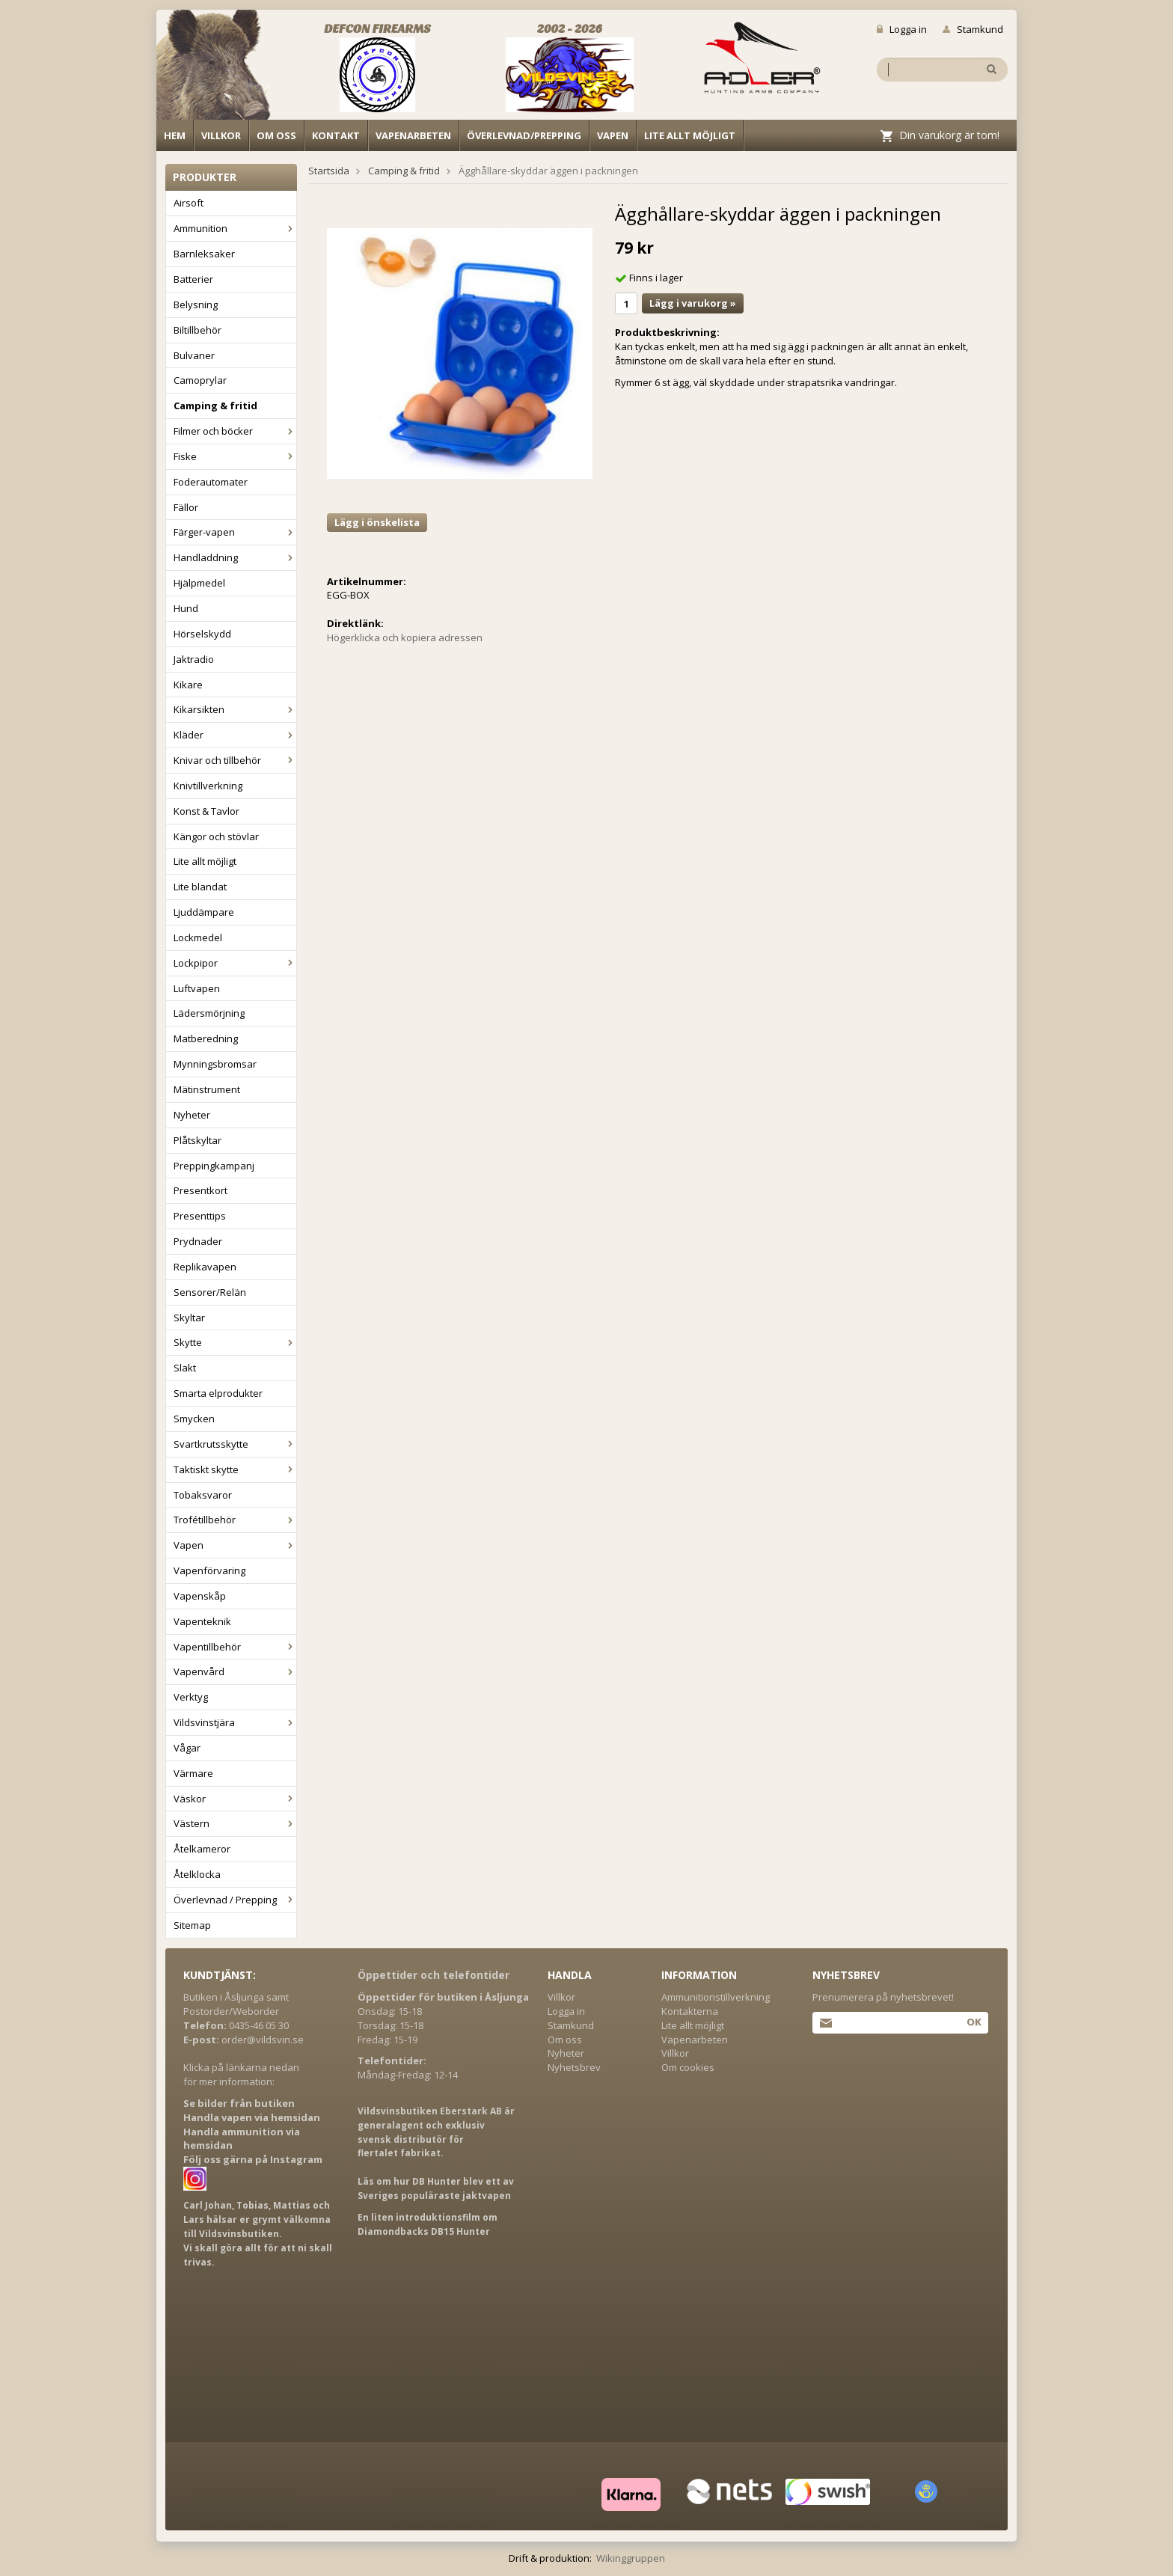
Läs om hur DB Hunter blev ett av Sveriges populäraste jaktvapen (436, 2188)
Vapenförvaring (209, 1570)
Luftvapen (197, 988)
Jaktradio (194, 659)
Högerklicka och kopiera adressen (405, 637)
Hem (175, 135)
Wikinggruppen (630, 2558)
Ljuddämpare (204, 912)
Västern (235, 1823)
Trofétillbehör (235, 1519)
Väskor (235, 1798)
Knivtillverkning (208, 785)
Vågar (187, 1747)
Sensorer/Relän (210, 1292)
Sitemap (192, 1925)
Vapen (612, 135)
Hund (186, 608)
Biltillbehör (197, 330)
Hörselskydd (202, 633)
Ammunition (235, 228)
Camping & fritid (215, 405)
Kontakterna (689, 2011)
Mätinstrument (207, 1089)
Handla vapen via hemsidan (251, 2117)
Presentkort (200, 1190)
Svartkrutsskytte (235, 1444)
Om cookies (687, 2067)
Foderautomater (211, 482)
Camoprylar (200, 380)
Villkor (221, 135)
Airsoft (188, 202)
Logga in (902, 29)
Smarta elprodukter (218, 1393)
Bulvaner (194, 355)
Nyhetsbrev (574, 2067)
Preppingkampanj (214, 1165)
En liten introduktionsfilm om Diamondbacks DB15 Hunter (427, 2224)
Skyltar (189, 1317)
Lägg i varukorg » (692, 303)
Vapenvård (235, 1671)
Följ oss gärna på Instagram (252, 2159)
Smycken (194, 1418)
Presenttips (200, 1216)
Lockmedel (198, 937)
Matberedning (206, 1038)
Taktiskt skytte (235, 1469)
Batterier (193, 279)
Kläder (235, 734)
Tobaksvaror (203, 1495)
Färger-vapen (235, 532)
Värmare (193, 1773)
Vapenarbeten (413, 135)
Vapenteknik (202, 1621)
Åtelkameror (202, 1848)
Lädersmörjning (209, 1013)
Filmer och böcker (235, 431)
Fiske (235, 456)
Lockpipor (235, 963)
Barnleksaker (204, 253)
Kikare (188, 684)
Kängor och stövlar (216, 836)
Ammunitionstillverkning (715, 1997)
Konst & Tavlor (206, 811)
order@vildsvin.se (262, 2039)
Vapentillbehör (235, 1646)
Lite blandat (200, 886)
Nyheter (192, 1115)
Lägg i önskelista (377, 522)
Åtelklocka (197, 1874)
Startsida (328, 170)
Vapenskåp (200, 1596)
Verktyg (191, 1697)
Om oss (276, 135)
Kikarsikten (235, 709)
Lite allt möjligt (689, 135)
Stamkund (973, 29)
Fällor (186, 507)
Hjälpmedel (199, 583)
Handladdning (235, 557)
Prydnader (198, 1241)
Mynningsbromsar (215, 1064)
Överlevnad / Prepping (235, 1899)
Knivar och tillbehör (235, 760)
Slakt (185, 1367)
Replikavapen (205, 1266)
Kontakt (336, 135)
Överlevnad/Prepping (524, 135)
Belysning (196, 304)
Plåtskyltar (197, 1140)
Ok (974, 2021)
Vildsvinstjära (235, 1722)
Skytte (235, 1342)
